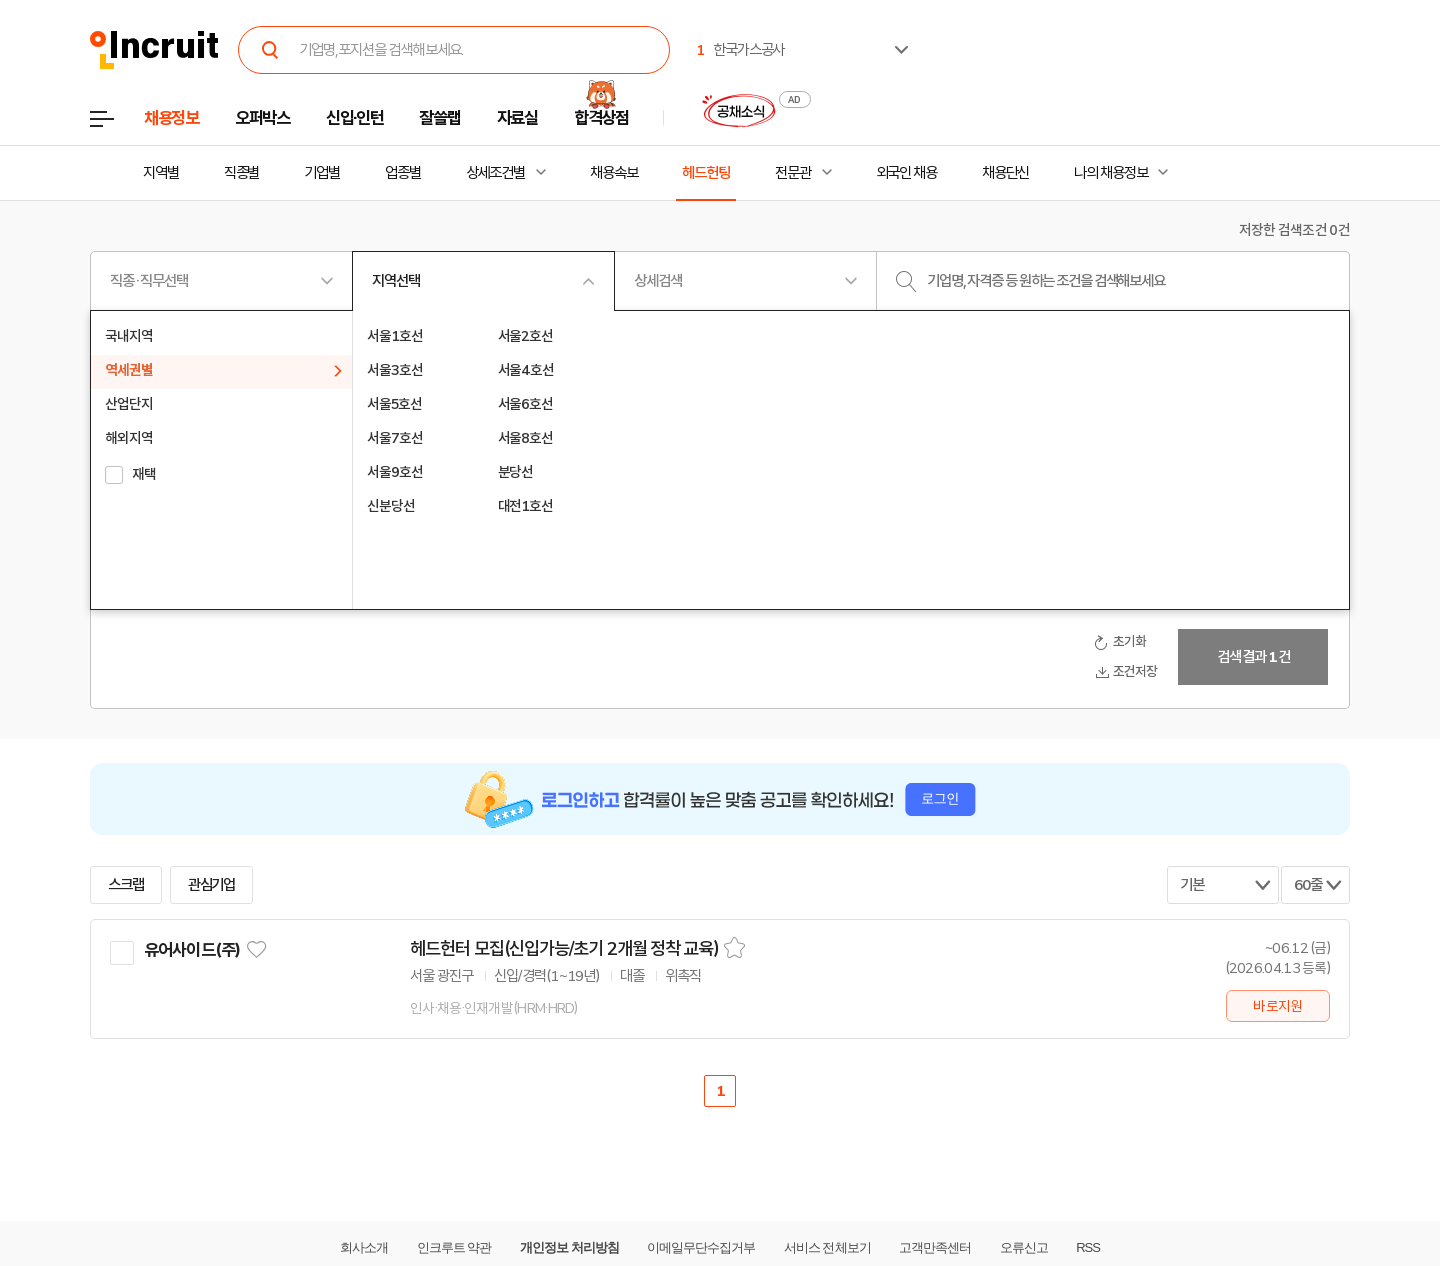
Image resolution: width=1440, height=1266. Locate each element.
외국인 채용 (906, 173)
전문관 (793, 173)
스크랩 (126, 885)
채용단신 (1006, 173)
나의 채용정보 (1110, 173)
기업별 (322, 173)
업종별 (403, 173)
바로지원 (1277, 1006)
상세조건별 (495, 173)
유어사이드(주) (192, 950)
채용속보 (614, 173)
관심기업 (212, 885)
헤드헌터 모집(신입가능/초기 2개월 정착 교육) (564, 949)
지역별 (161, 173)
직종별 (242, 173)
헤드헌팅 (706, 173)
